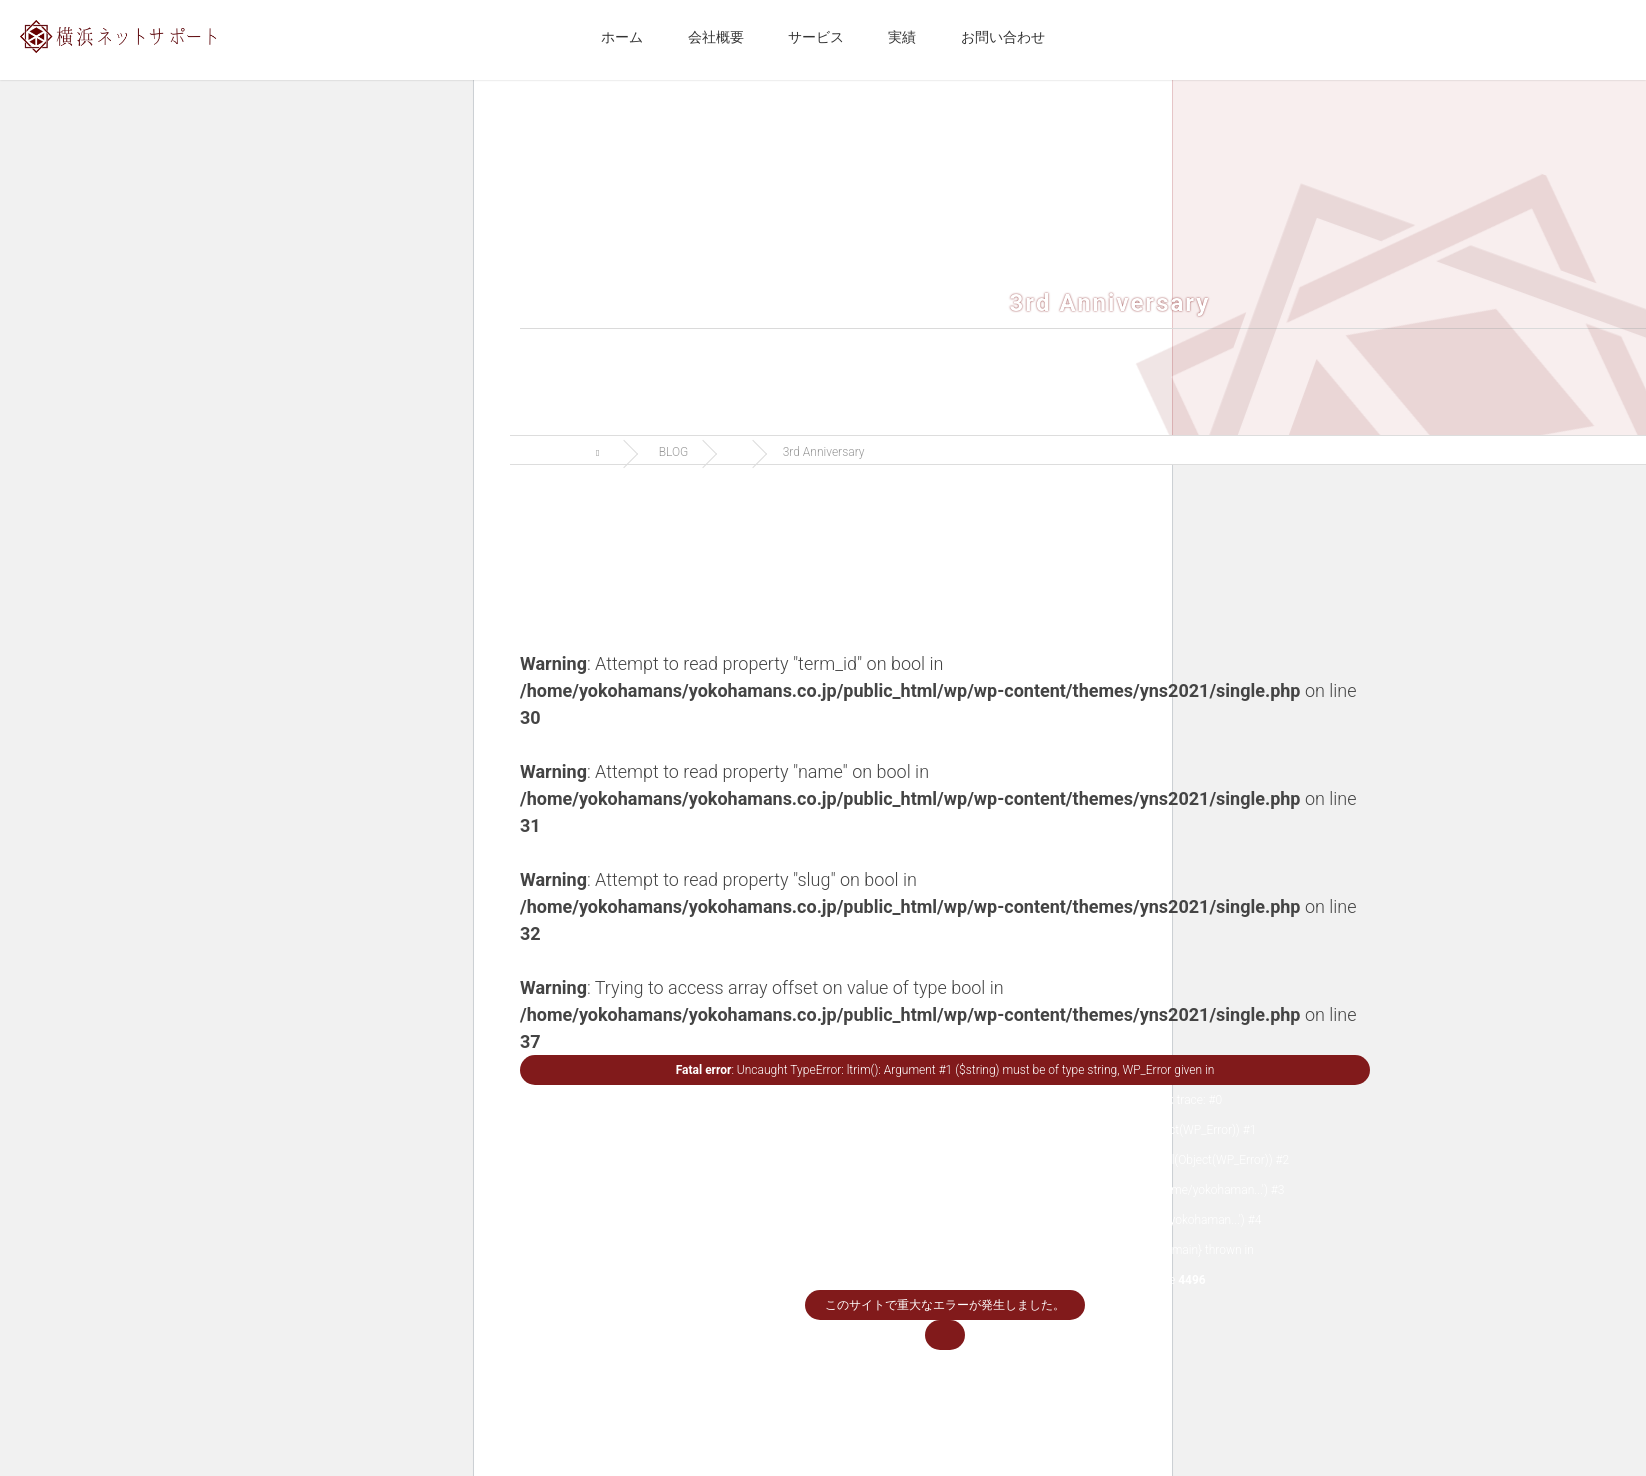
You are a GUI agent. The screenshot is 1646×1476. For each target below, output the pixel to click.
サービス (816, 37)
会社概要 (716, 37)
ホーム (622, 37)
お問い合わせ (1003, 37)
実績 (902, 37)
